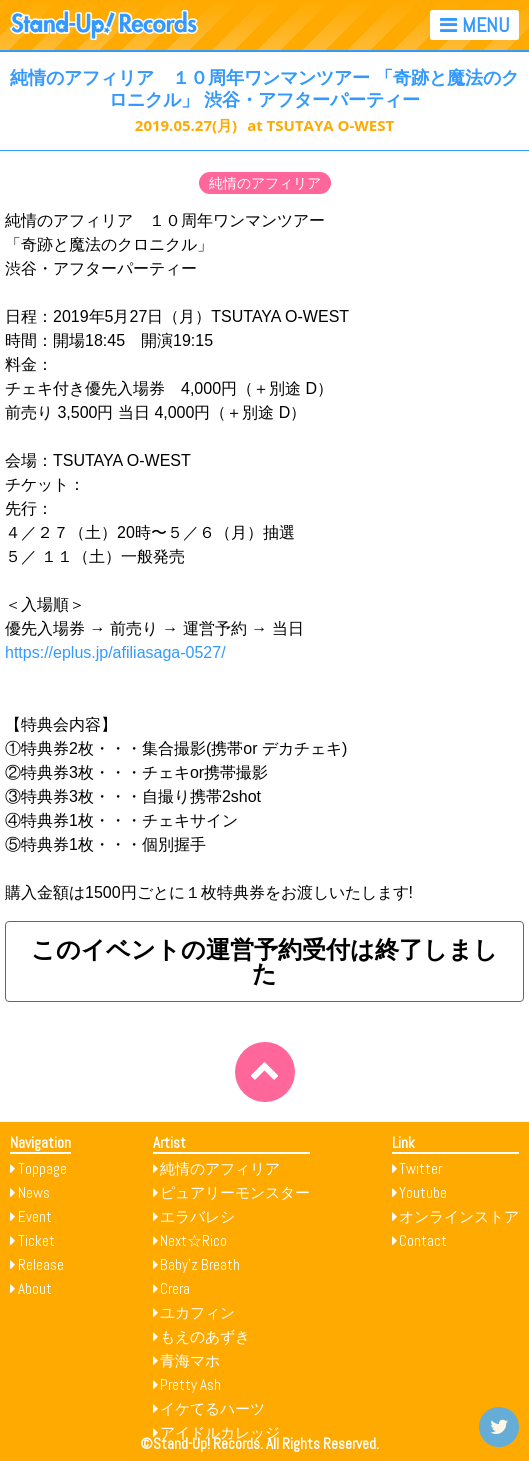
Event (35, 1216)
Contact (423, 1240)
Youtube (423, 1192)
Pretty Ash (190, 1384)
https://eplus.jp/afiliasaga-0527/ (115, 652)
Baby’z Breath (200, 1264)
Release (41, 1264)
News (34, 1192)
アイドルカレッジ (220, 1432)
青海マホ (190, 1360)
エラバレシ (197, 1216)
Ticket (36, 1240)
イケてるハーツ (212, 1408)
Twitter (420, 1168)
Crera (175, 1288)
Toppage (42, 1168)
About (35, 1288)
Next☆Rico (193, 1240)
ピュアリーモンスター (235, 1192)
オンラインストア (459, 1216)
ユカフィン (197, 1312)
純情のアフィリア (265, 183)
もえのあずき (205, 1336)
